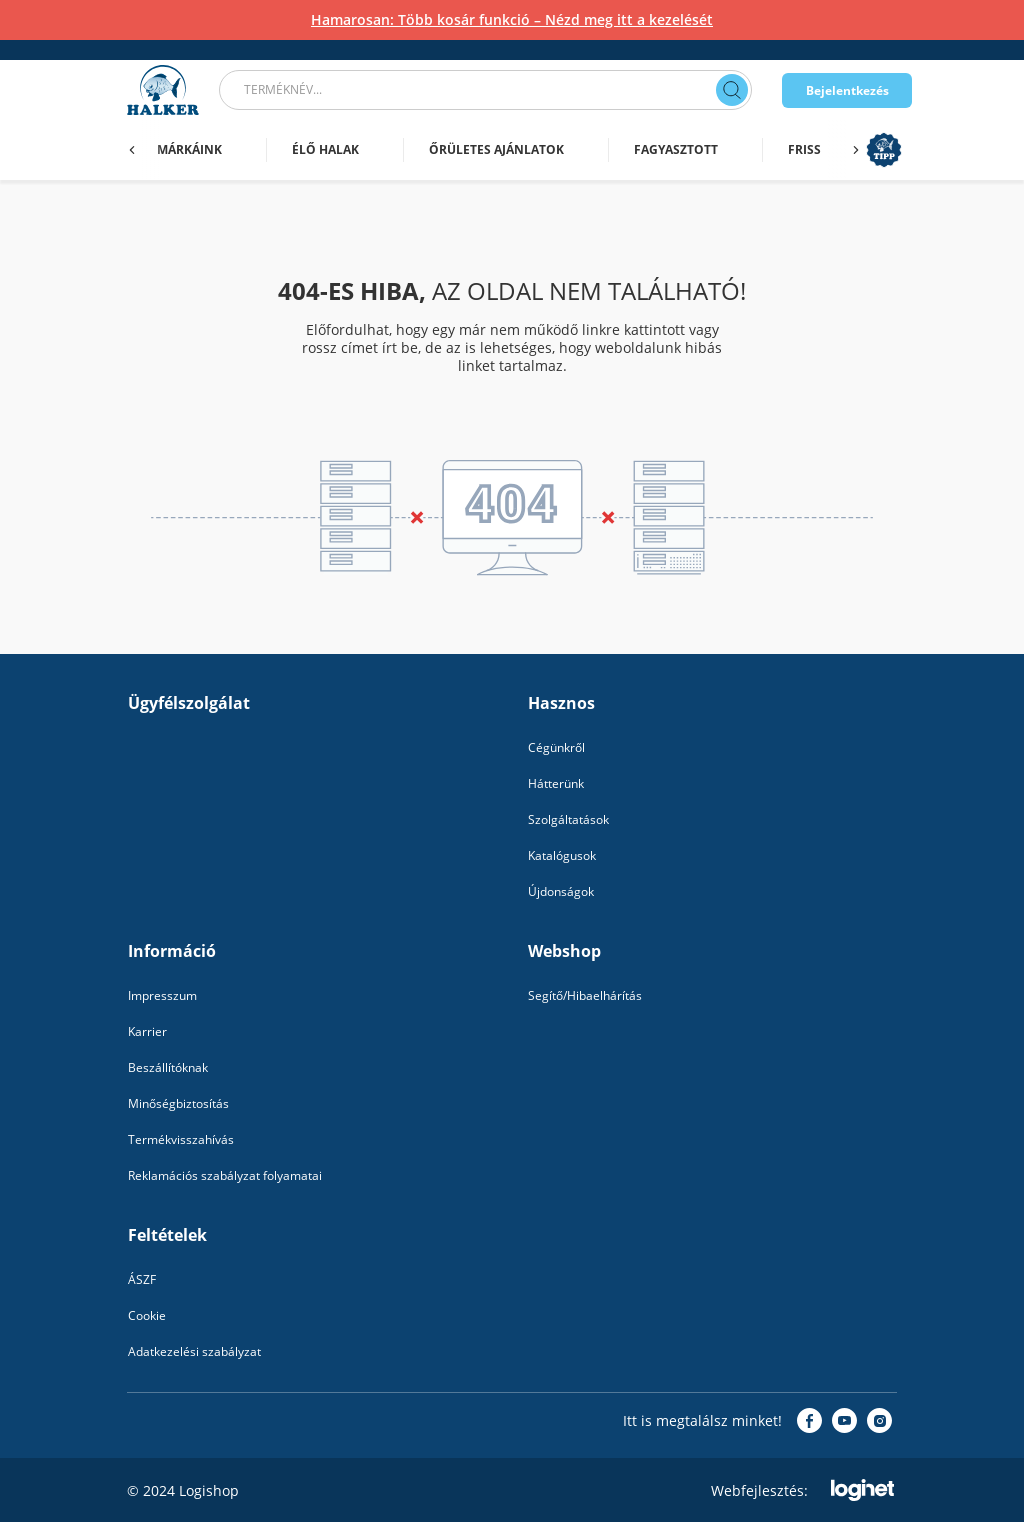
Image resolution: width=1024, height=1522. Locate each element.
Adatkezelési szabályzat (194, 1351)
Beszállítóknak (168, 1067)
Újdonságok (561, 891)
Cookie (147, 1315)
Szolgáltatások (568, 819)
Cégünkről (556, 747)
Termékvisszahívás (181, 1139)
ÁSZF (142, 1279)
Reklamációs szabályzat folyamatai (225, 1175)
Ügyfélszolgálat (189, 703)
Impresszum (162, 995)
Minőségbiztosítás (178, 1103)
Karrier (147, 1031)
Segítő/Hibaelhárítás (585, 995)
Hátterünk (556, 783)
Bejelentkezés (847, 90)
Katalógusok (562, 855)
